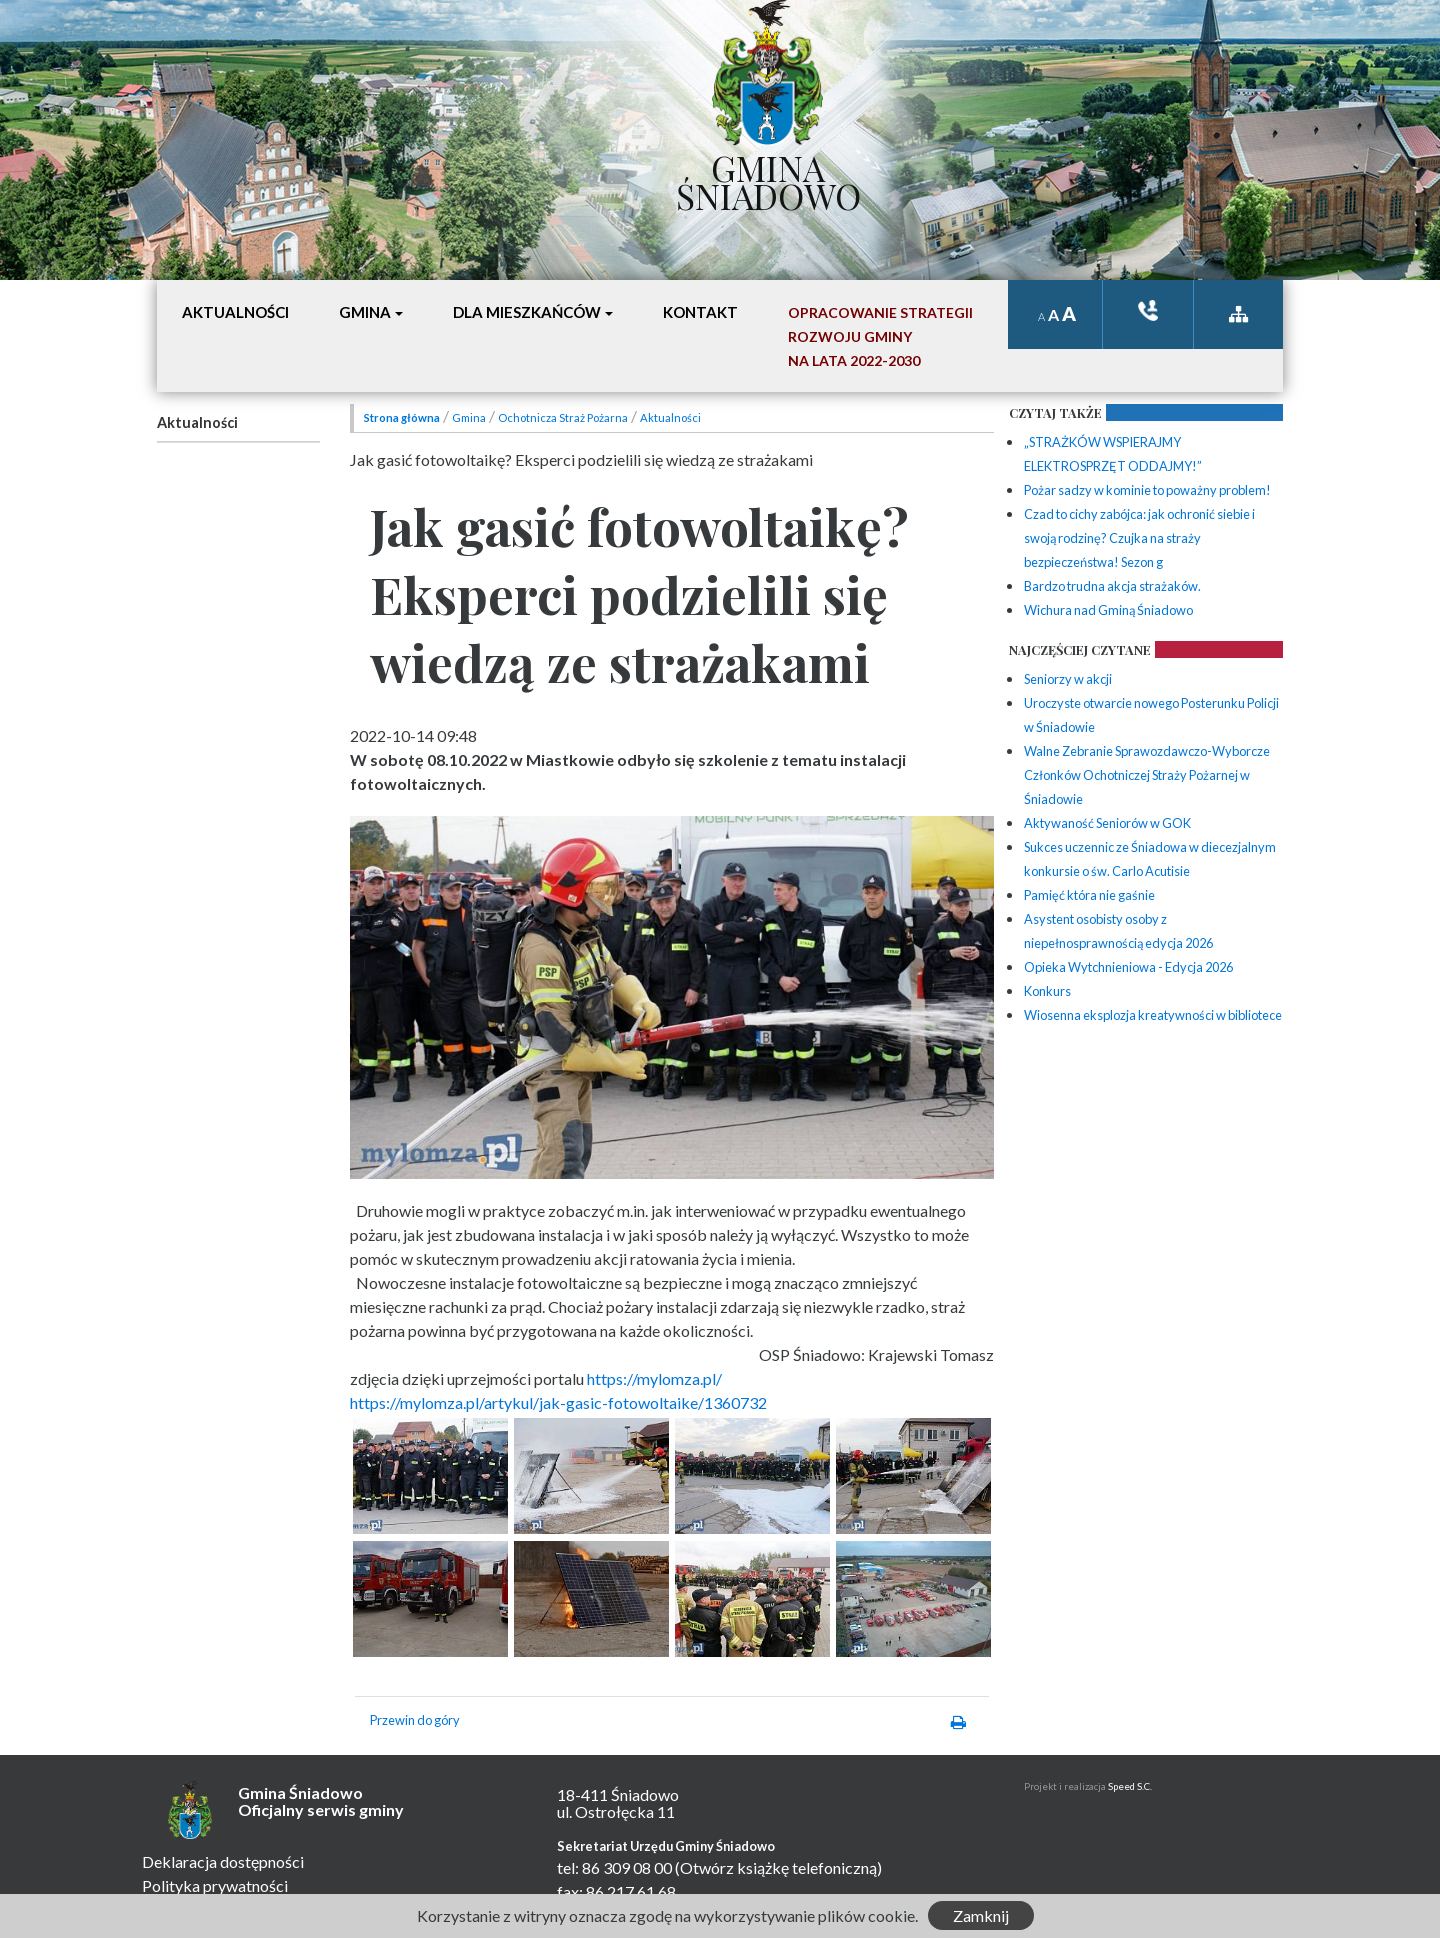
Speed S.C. (1130, 1786)
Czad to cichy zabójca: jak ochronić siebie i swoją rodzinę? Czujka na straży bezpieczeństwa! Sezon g (1139, 538)
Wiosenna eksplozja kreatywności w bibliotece (1153, 1015)
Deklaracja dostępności (223, 1861)
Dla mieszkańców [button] (527, 312)
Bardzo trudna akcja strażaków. (1112, 586)
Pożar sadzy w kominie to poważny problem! (1147, 490)
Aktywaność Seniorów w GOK (1107, 823)
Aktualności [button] (235, 312)
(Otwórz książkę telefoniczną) (778, 1867)
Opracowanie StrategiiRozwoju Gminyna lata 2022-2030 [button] (880, 336)
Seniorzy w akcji (1068, 679)
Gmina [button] (365, 312)
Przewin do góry (415, 1720)
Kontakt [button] (700, 312)
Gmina (469, 417)
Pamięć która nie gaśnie (1089, 895)
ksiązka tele (1148, 310)
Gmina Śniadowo (768, 177)
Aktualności (197, 422)
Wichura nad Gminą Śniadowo (1108, 610)
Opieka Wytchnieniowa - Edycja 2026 (1128, 967)
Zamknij (981, 1915)
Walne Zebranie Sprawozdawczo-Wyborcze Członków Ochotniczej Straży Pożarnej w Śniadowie (1147, 775)
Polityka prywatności (215, 1885)
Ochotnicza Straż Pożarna (563, 417)
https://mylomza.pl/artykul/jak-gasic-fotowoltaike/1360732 (558, 1402)
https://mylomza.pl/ (654, 1378)
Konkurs (1047, 991)
